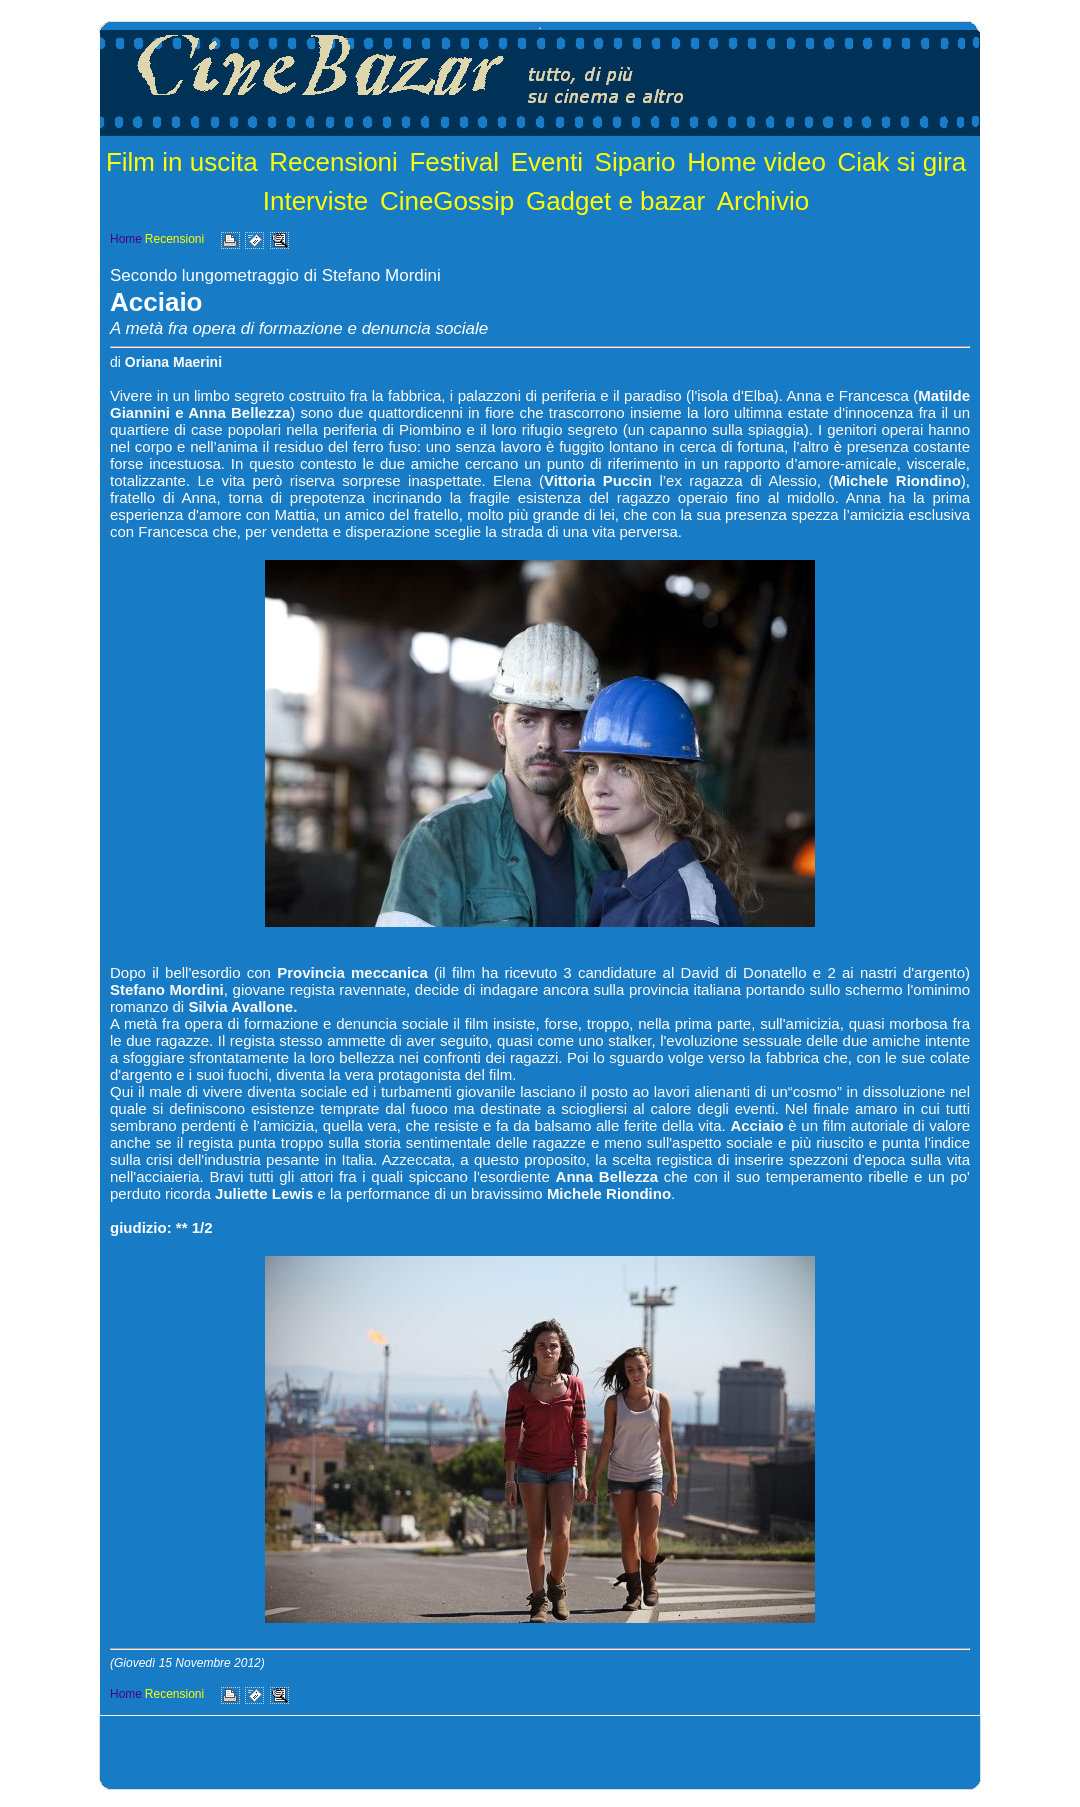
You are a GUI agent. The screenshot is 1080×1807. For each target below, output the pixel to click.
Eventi (547, 162)
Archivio (763, 201)
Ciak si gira (902, 162)
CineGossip (447, 201)
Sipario (635, 162)
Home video (756, 162)
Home (126, 239)
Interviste (316, 201)
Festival (454, 162)
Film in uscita (182, 162)
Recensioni (333, 162)
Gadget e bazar (615, 201)
